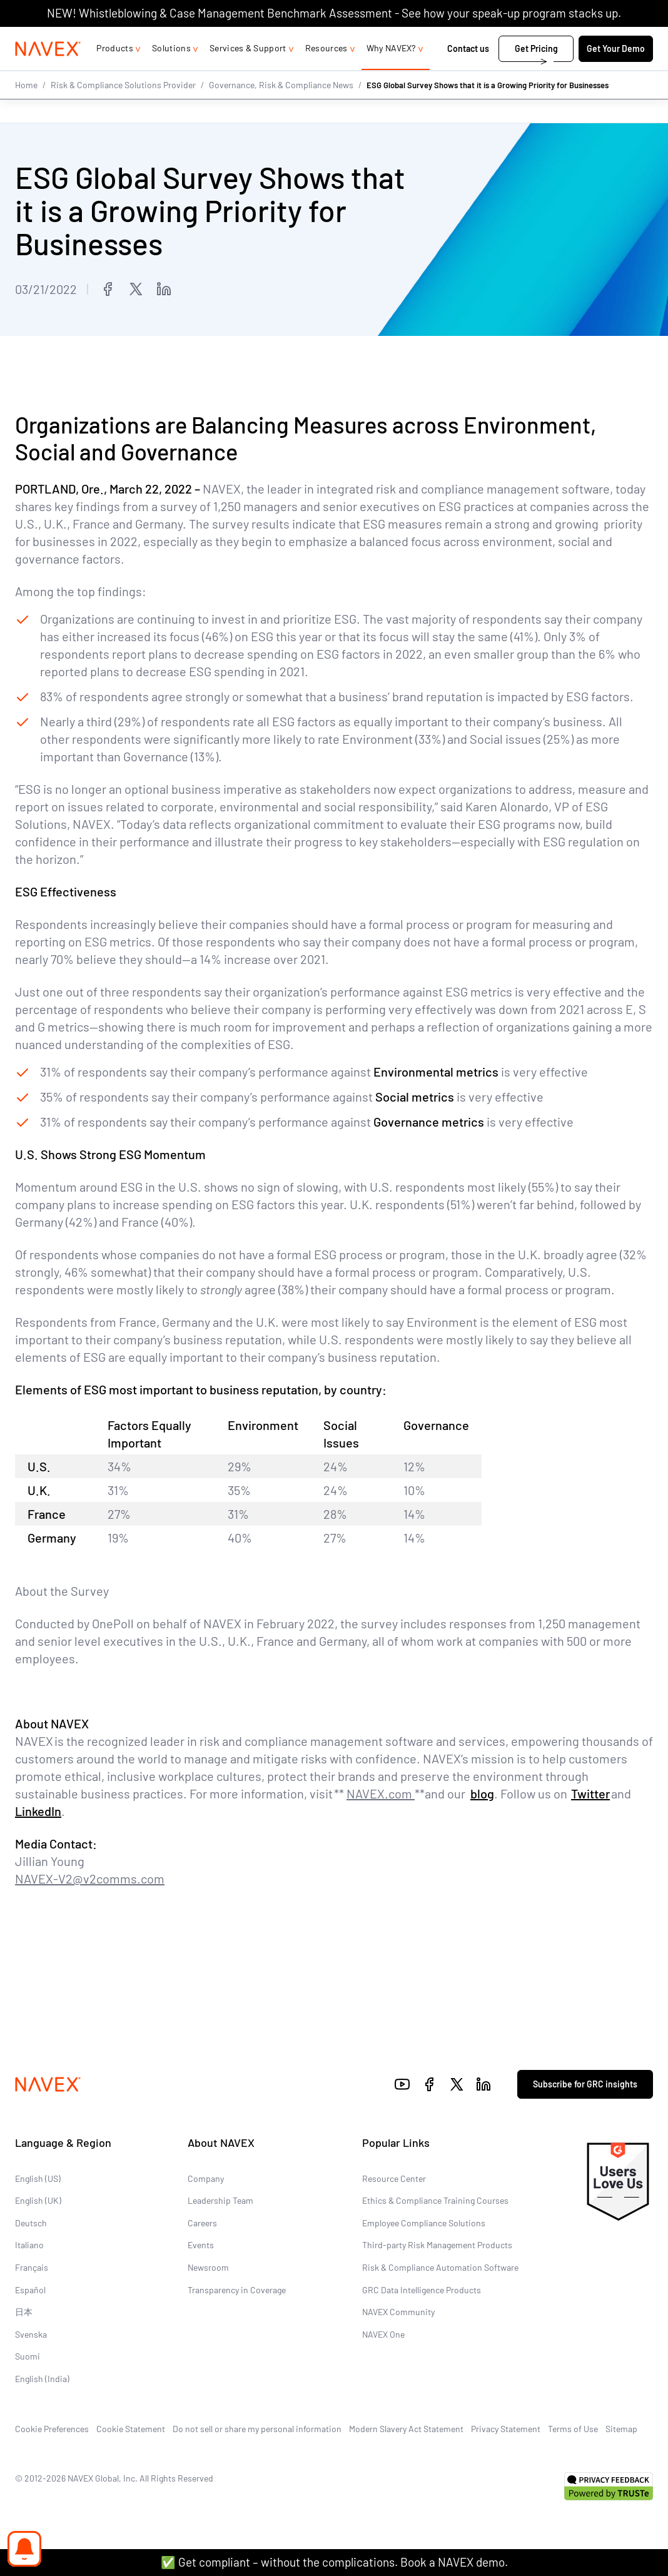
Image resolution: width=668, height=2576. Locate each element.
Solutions (171, 73)
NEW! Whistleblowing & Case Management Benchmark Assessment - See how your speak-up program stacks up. (334, 13)
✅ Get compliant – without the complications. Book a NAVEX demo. (334, 2562)
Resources (326, 73)
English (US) (38, 2178)
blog (482, 1794)
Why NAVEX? (391, 73)
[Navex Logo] (48, 73)
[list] (612, 39)
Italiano (29, 2245)
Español (30, 2289)
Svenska (31, 2334)
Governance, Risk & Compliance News (281, 109)
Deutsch (31, 2223)
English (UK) (38, 2201)
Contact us (469, 73)
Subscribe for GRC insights (585, 2084)
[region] (334, 1482)
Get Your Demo (616, 73)
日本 (24, 2312)
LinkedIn (38, 1811)
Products (114, 73)
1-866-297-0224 (520, 39)
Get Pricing (536, 73)
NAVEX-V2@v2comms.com (89, 1879)
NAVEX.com (381, 1794)
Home (26, 109)
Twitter (590, 1794)
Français (31, 2267)
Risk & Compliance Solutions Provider (123, 109)
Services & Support (248, 73)
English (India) (42, 2378)
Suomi (27, 2356)
